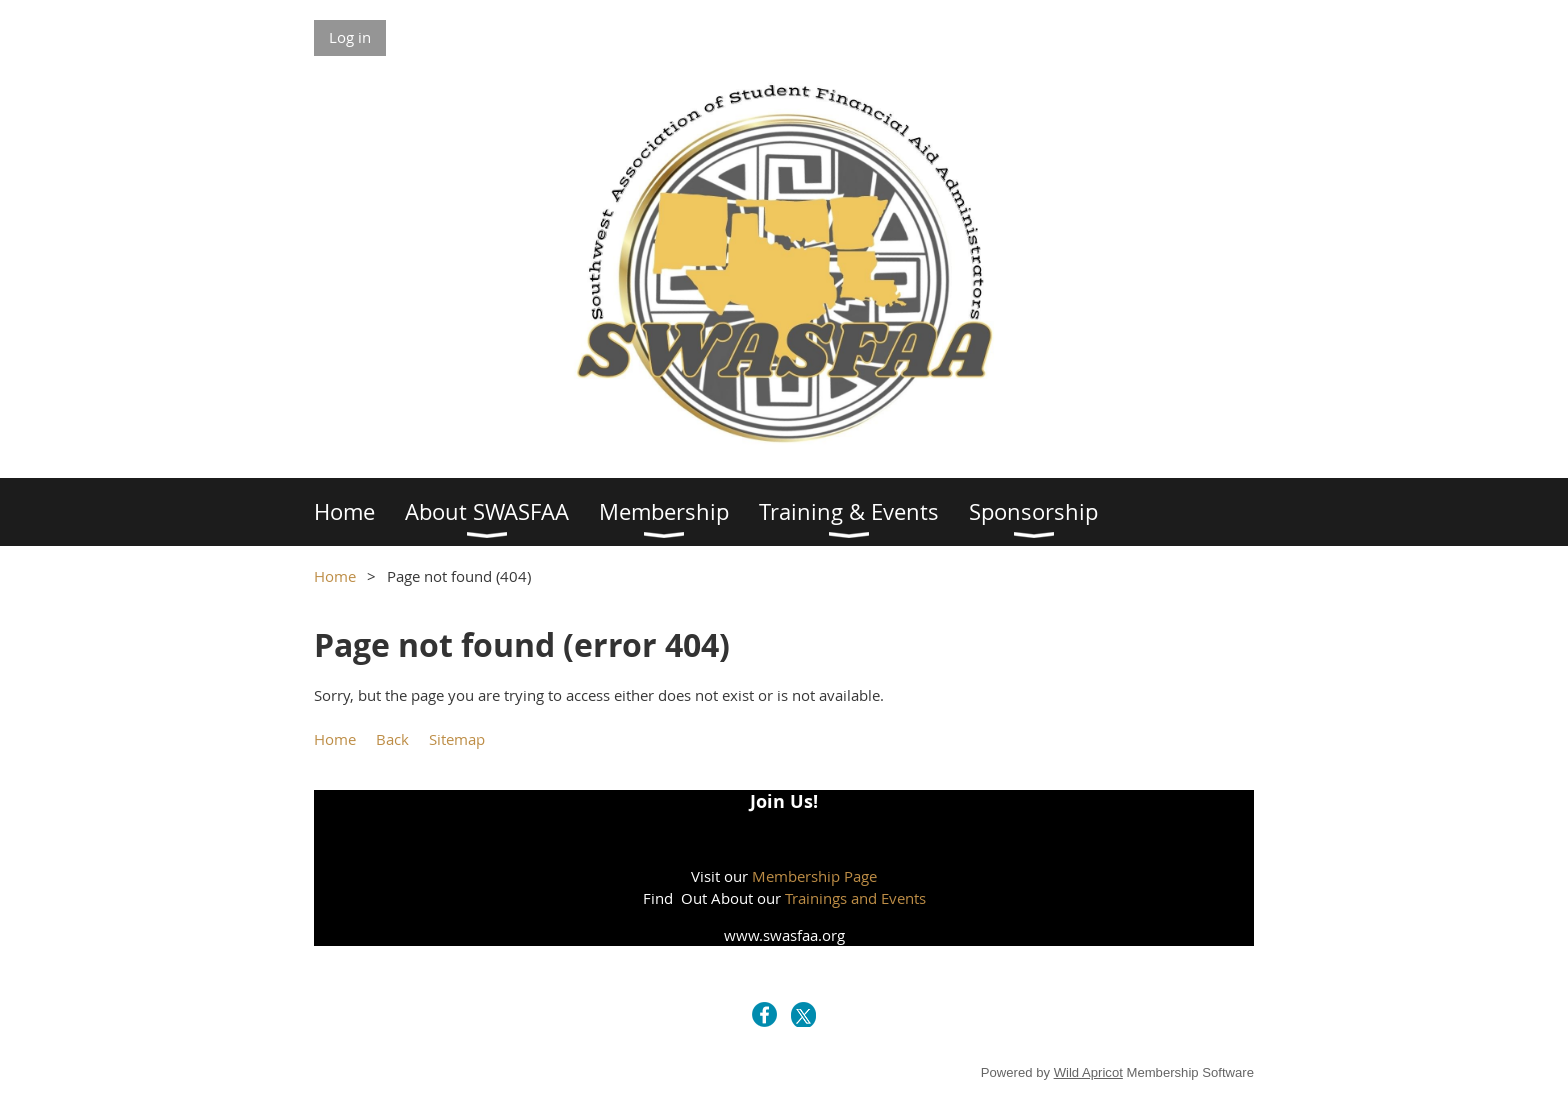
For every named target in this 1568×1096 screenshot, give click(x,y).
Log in (350, 37)
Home (335, 576)
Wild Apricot (1088, 1072)
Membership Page (814, 876)
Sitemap (457, 739)
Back (392, 739)
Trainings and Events (855, 898)
